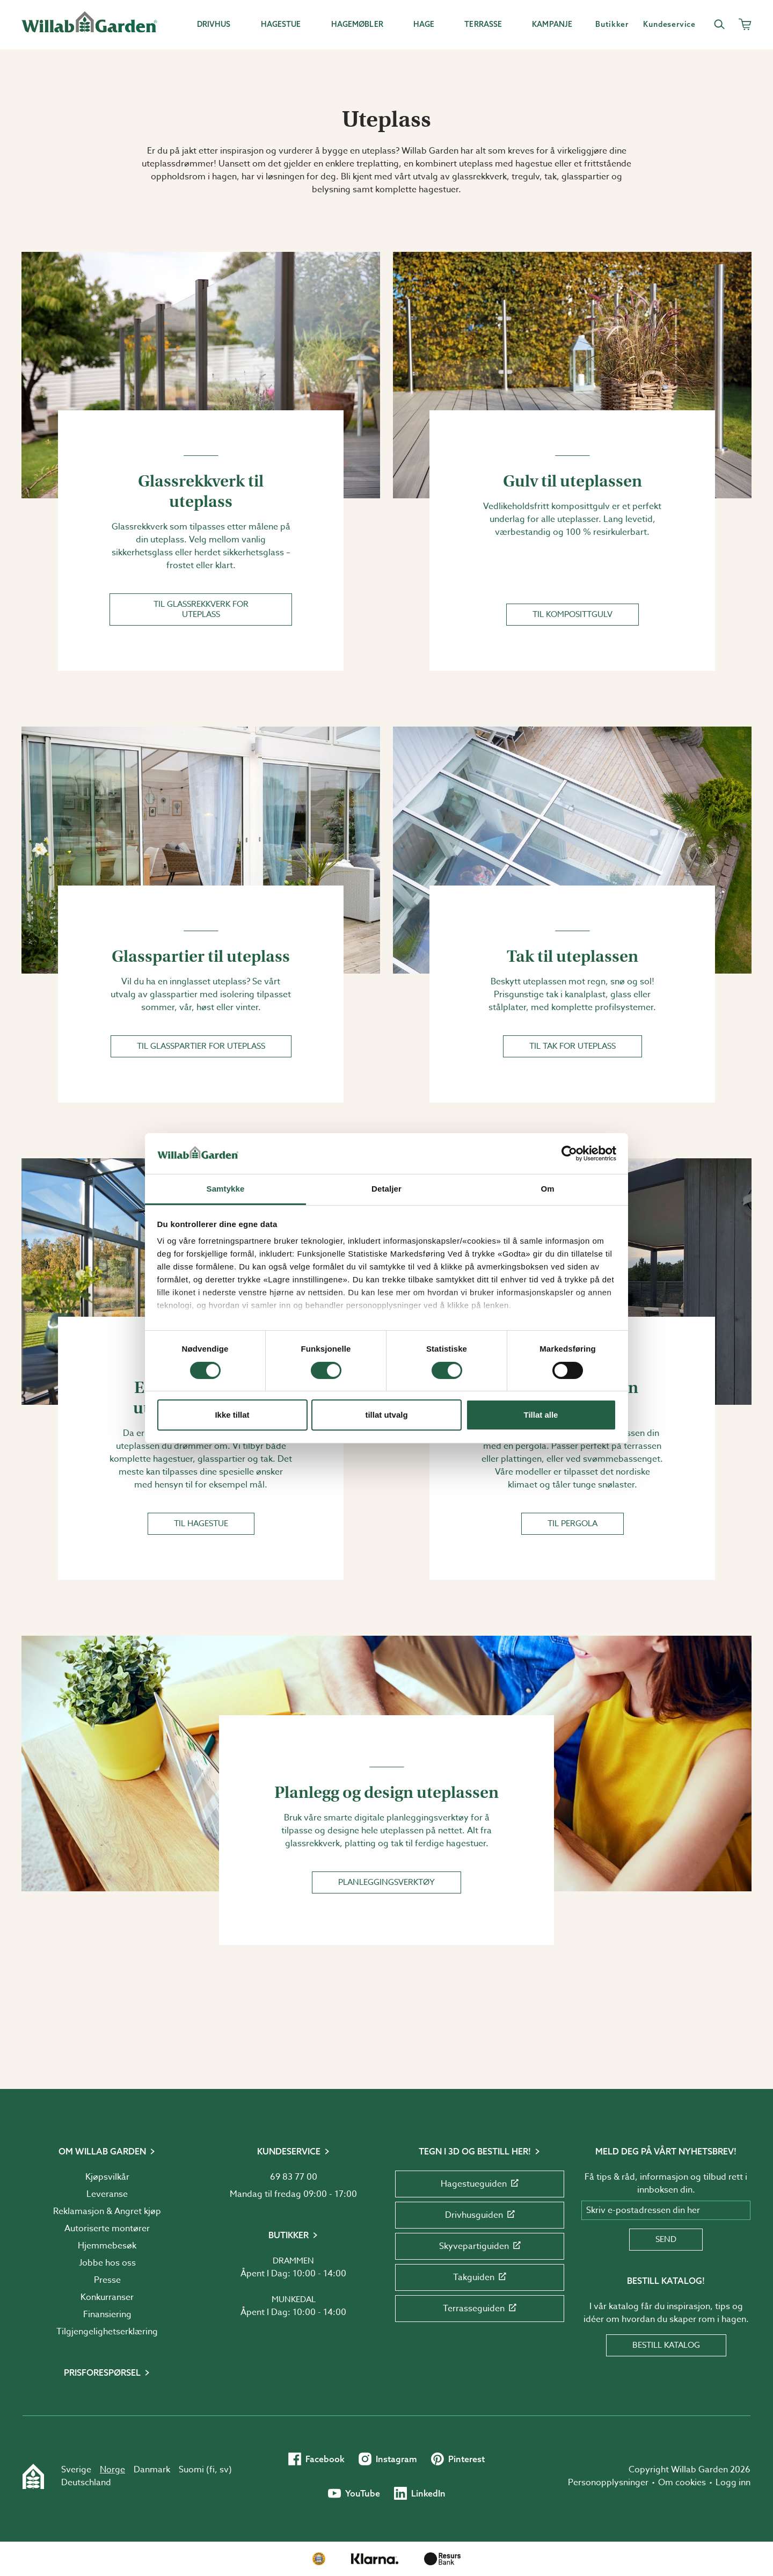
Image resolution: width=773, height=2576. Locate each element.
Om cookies (682, 2482)
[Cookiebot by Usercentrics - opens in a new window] (569, 1153)
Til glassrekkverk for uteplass (201, 609)
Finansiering (107, 2314)
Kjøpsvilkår (107, 2177)
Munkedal (294, 2299)
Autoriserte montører (107, 2228)
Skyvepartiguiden (480, 2246)
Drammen (293, 2261)
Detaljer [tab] (386, 1188)
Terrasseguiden (479, 2308)
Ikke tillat (232, 1414)
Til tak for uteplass (572, 1046)
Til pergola (572, 1523)
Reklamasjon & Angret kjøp (107, 2211)
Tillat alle (541, 1414)
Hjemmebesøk (107, 2245)
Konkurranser (107, 2297)
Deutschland (86, 2482)
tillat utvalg (386, 1414)
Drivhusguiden (480, 2215)
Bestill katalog (666, 2345)
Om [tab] (547, 1188)
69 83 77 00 (293, 2177)
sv (224, 2469)
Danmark (152, 2469)
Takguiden (479, 2277)
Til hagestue (201, 1523)
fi (212, 2469)
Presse (107, 2280)
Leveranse (107, 2194)
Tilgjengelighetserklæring (107, 2331)
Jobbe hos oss (107, 2262)
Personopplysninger (608, 2482)
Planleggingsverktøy (386, 1882)
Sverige (76, 2469)
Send (665, 2239)
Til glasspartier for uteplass (201, 1046)
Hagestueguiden (480, 2184)
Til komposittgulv (572, 614)
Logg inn (733, 2482)
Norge (112, 2469)
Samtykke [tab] (226, 1188)
